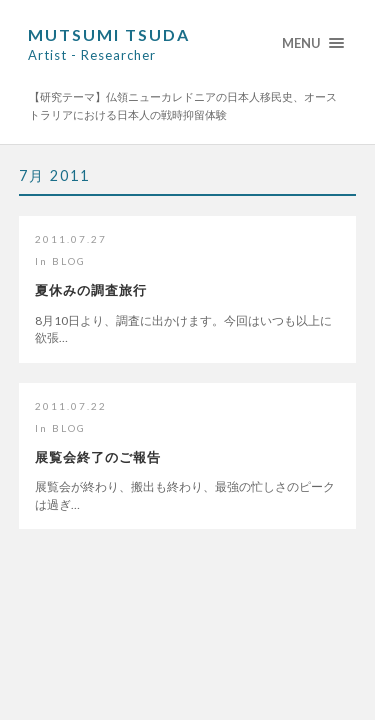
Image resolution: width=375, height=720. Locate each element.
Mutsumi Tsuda (109, 44)
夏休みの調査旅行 (91, 290)
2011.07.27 (71, 239)
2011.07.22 (71, 406)
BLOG (69, 261)
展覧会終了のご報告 (98, 457)
